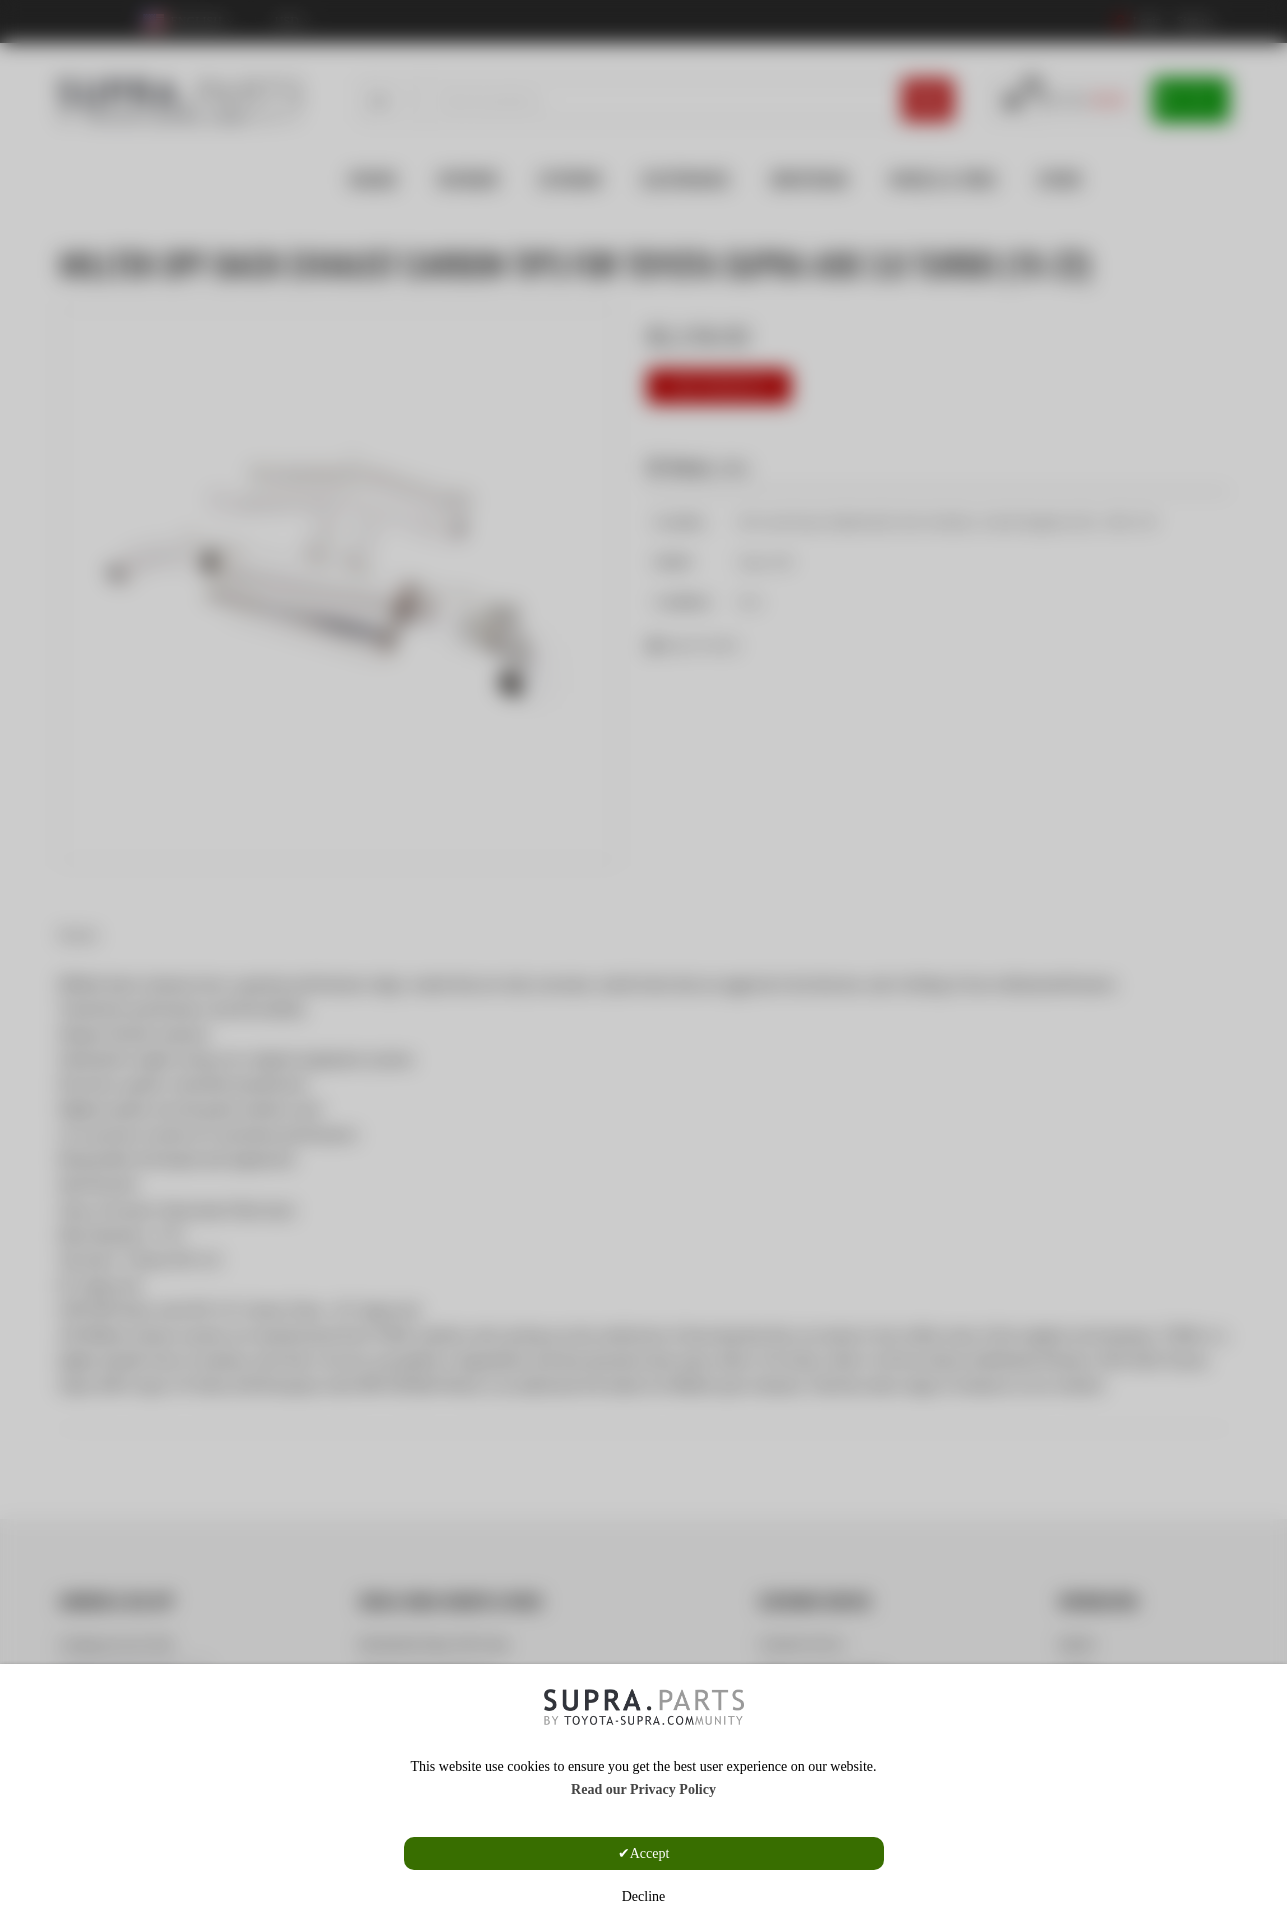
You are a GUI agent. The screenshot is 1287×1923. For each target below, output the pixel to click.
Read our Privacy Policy (643, 1789)
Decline (644, 1896)
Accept (650, 1853)
